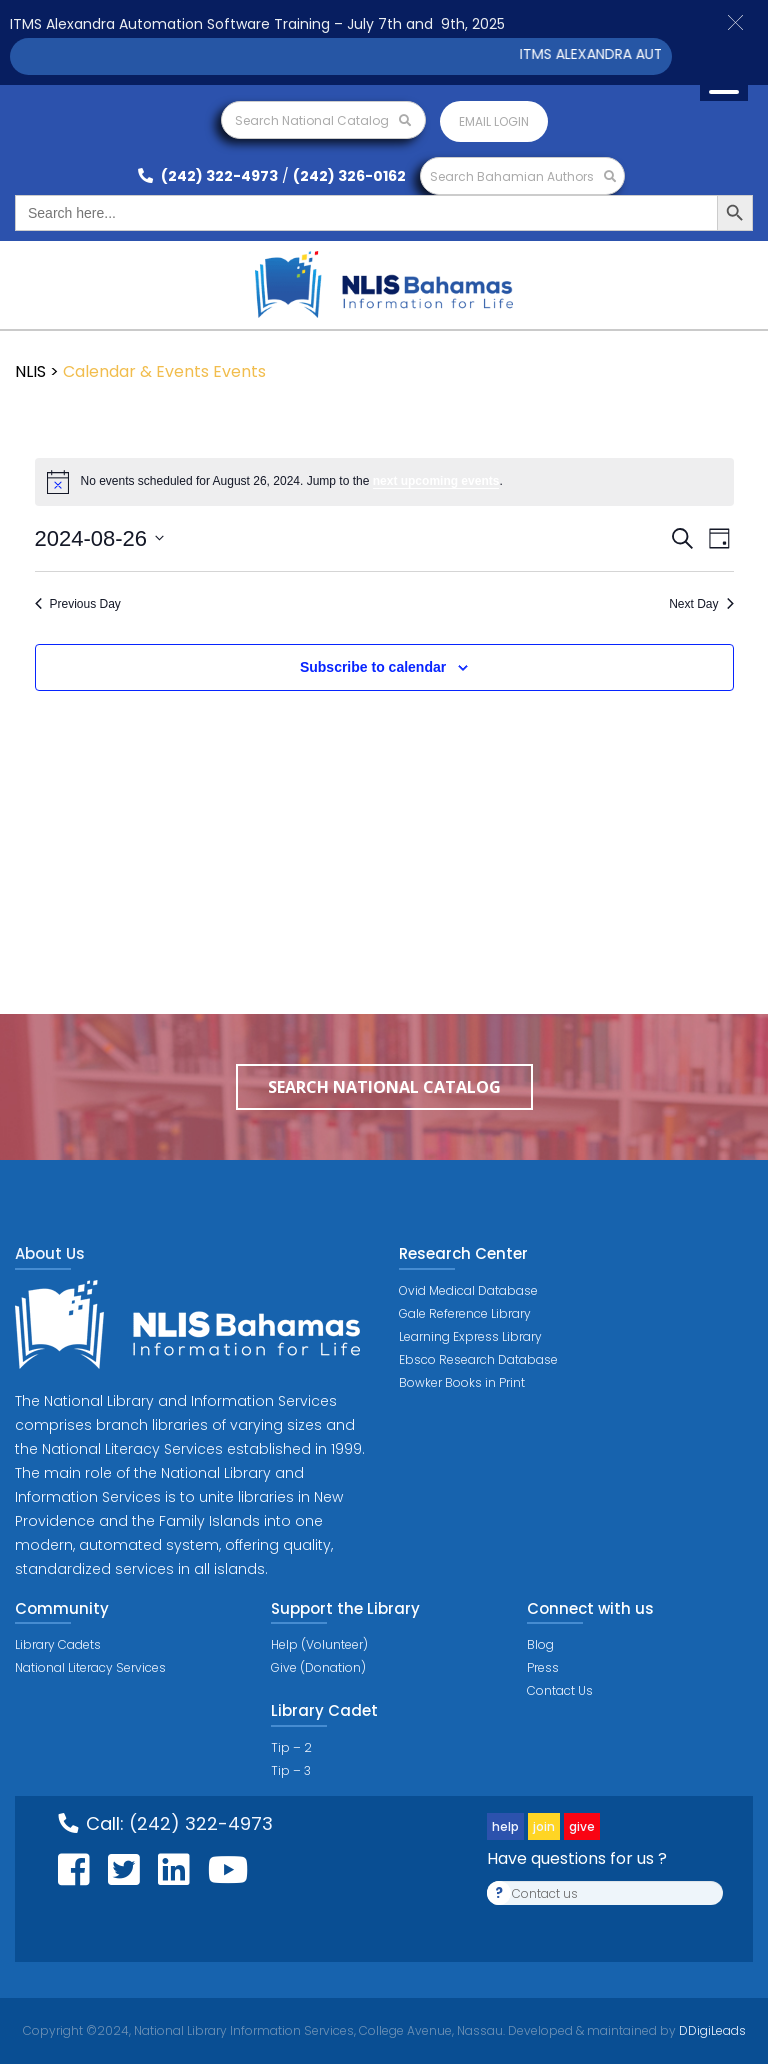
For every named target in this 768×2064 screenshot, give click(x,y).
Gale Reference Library (465, 1313)
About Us (50, 1253)
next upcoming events (436, 481)
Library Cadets (58, 1644)
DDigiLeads (711, 2030)
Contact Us (560, 1690)
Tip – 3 (291, 1770)
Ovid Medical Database (468, 1290)
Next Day (701, 604)
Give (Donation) (318, 1667)
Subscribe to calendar (373, 667)
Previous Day (78, 604)
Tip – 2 (291, 1747)
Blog (540, 1644)
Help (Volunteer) (319, 1644)
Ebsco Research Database (478, 1359)
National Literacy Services (90, 1667)
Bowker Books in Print (462, 1382)
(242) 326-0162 (349, 176)
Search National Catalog (323, 120)
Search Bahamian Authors (523, 176)
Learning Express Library (470, 1336)
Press (543, 1667)
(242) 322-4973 (208, 176)
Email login (494, 121)
